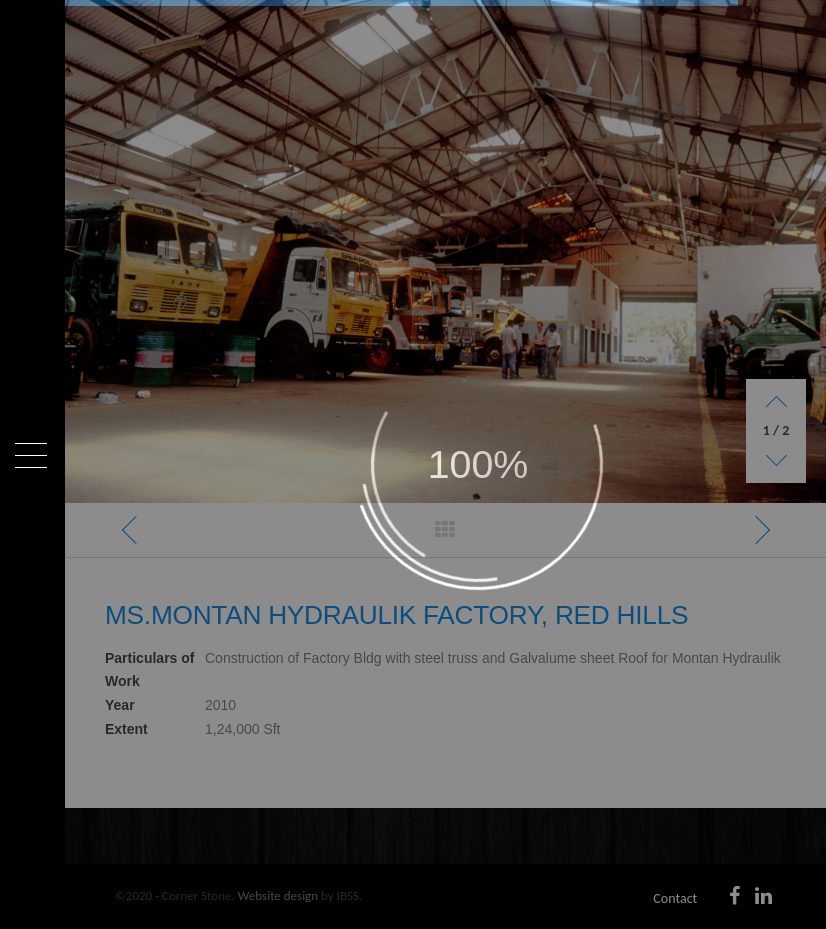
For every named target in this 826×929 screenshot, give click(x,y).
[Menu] (31, 455)
